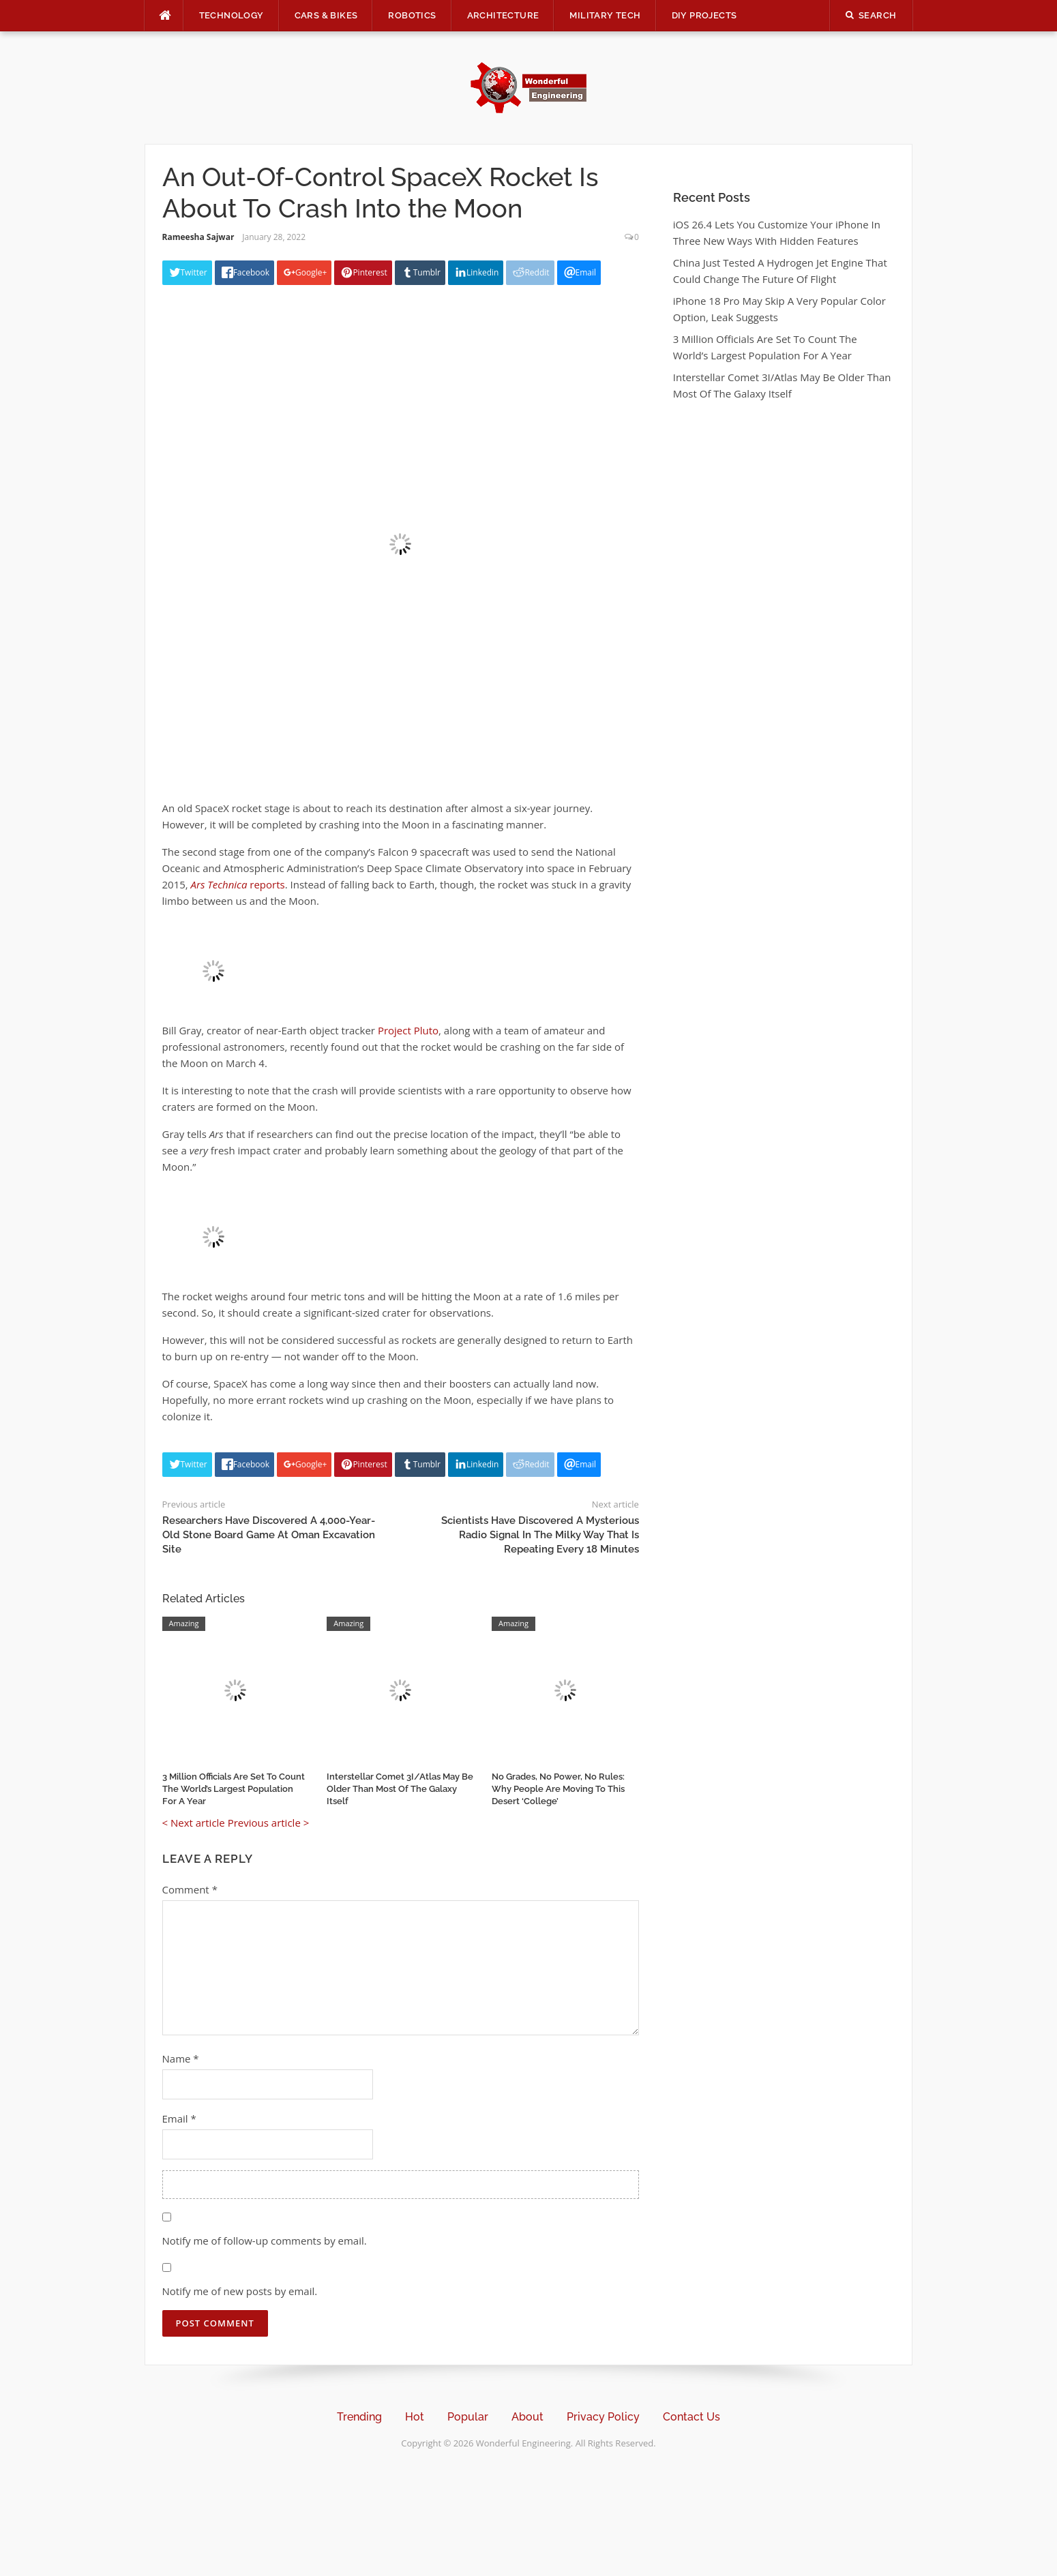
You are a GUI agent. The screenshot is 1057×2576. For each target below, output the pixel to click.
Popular (467, 2416)
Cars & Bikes (326, 15)
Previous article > (269, 1822)
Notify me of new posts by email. (240, 2291)
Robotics (412, 15)
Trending (359, 2416)
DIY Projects (704, 15)
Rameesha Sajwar (198, 237)
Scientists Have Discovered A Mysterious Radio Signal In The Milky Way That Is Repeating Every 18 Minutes (540, 1534)
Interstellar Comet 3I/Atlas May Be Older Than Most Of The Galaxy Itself (400, 1788)
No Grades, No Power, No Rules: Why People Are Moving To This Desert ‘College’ (558, 1788)
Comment (190, 1889)
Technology (231, 15)
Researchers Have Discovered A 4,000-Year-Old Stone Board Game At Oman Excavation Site (268, 1534)
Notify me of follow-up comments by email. (264, 2240)
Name (180, 2058)
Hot (414, 2416)
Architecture (503, 15)
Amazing (184, 1623)
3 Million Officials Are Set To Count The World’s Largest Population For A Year (233, 1788)
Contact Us (691, 2416)
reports (238, 884)
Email (179, 2118)
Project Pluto (408, 1030)
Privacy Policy (603, 2416)
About (527, 2416)
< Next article (193, 1822)
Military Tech (604, 15)
